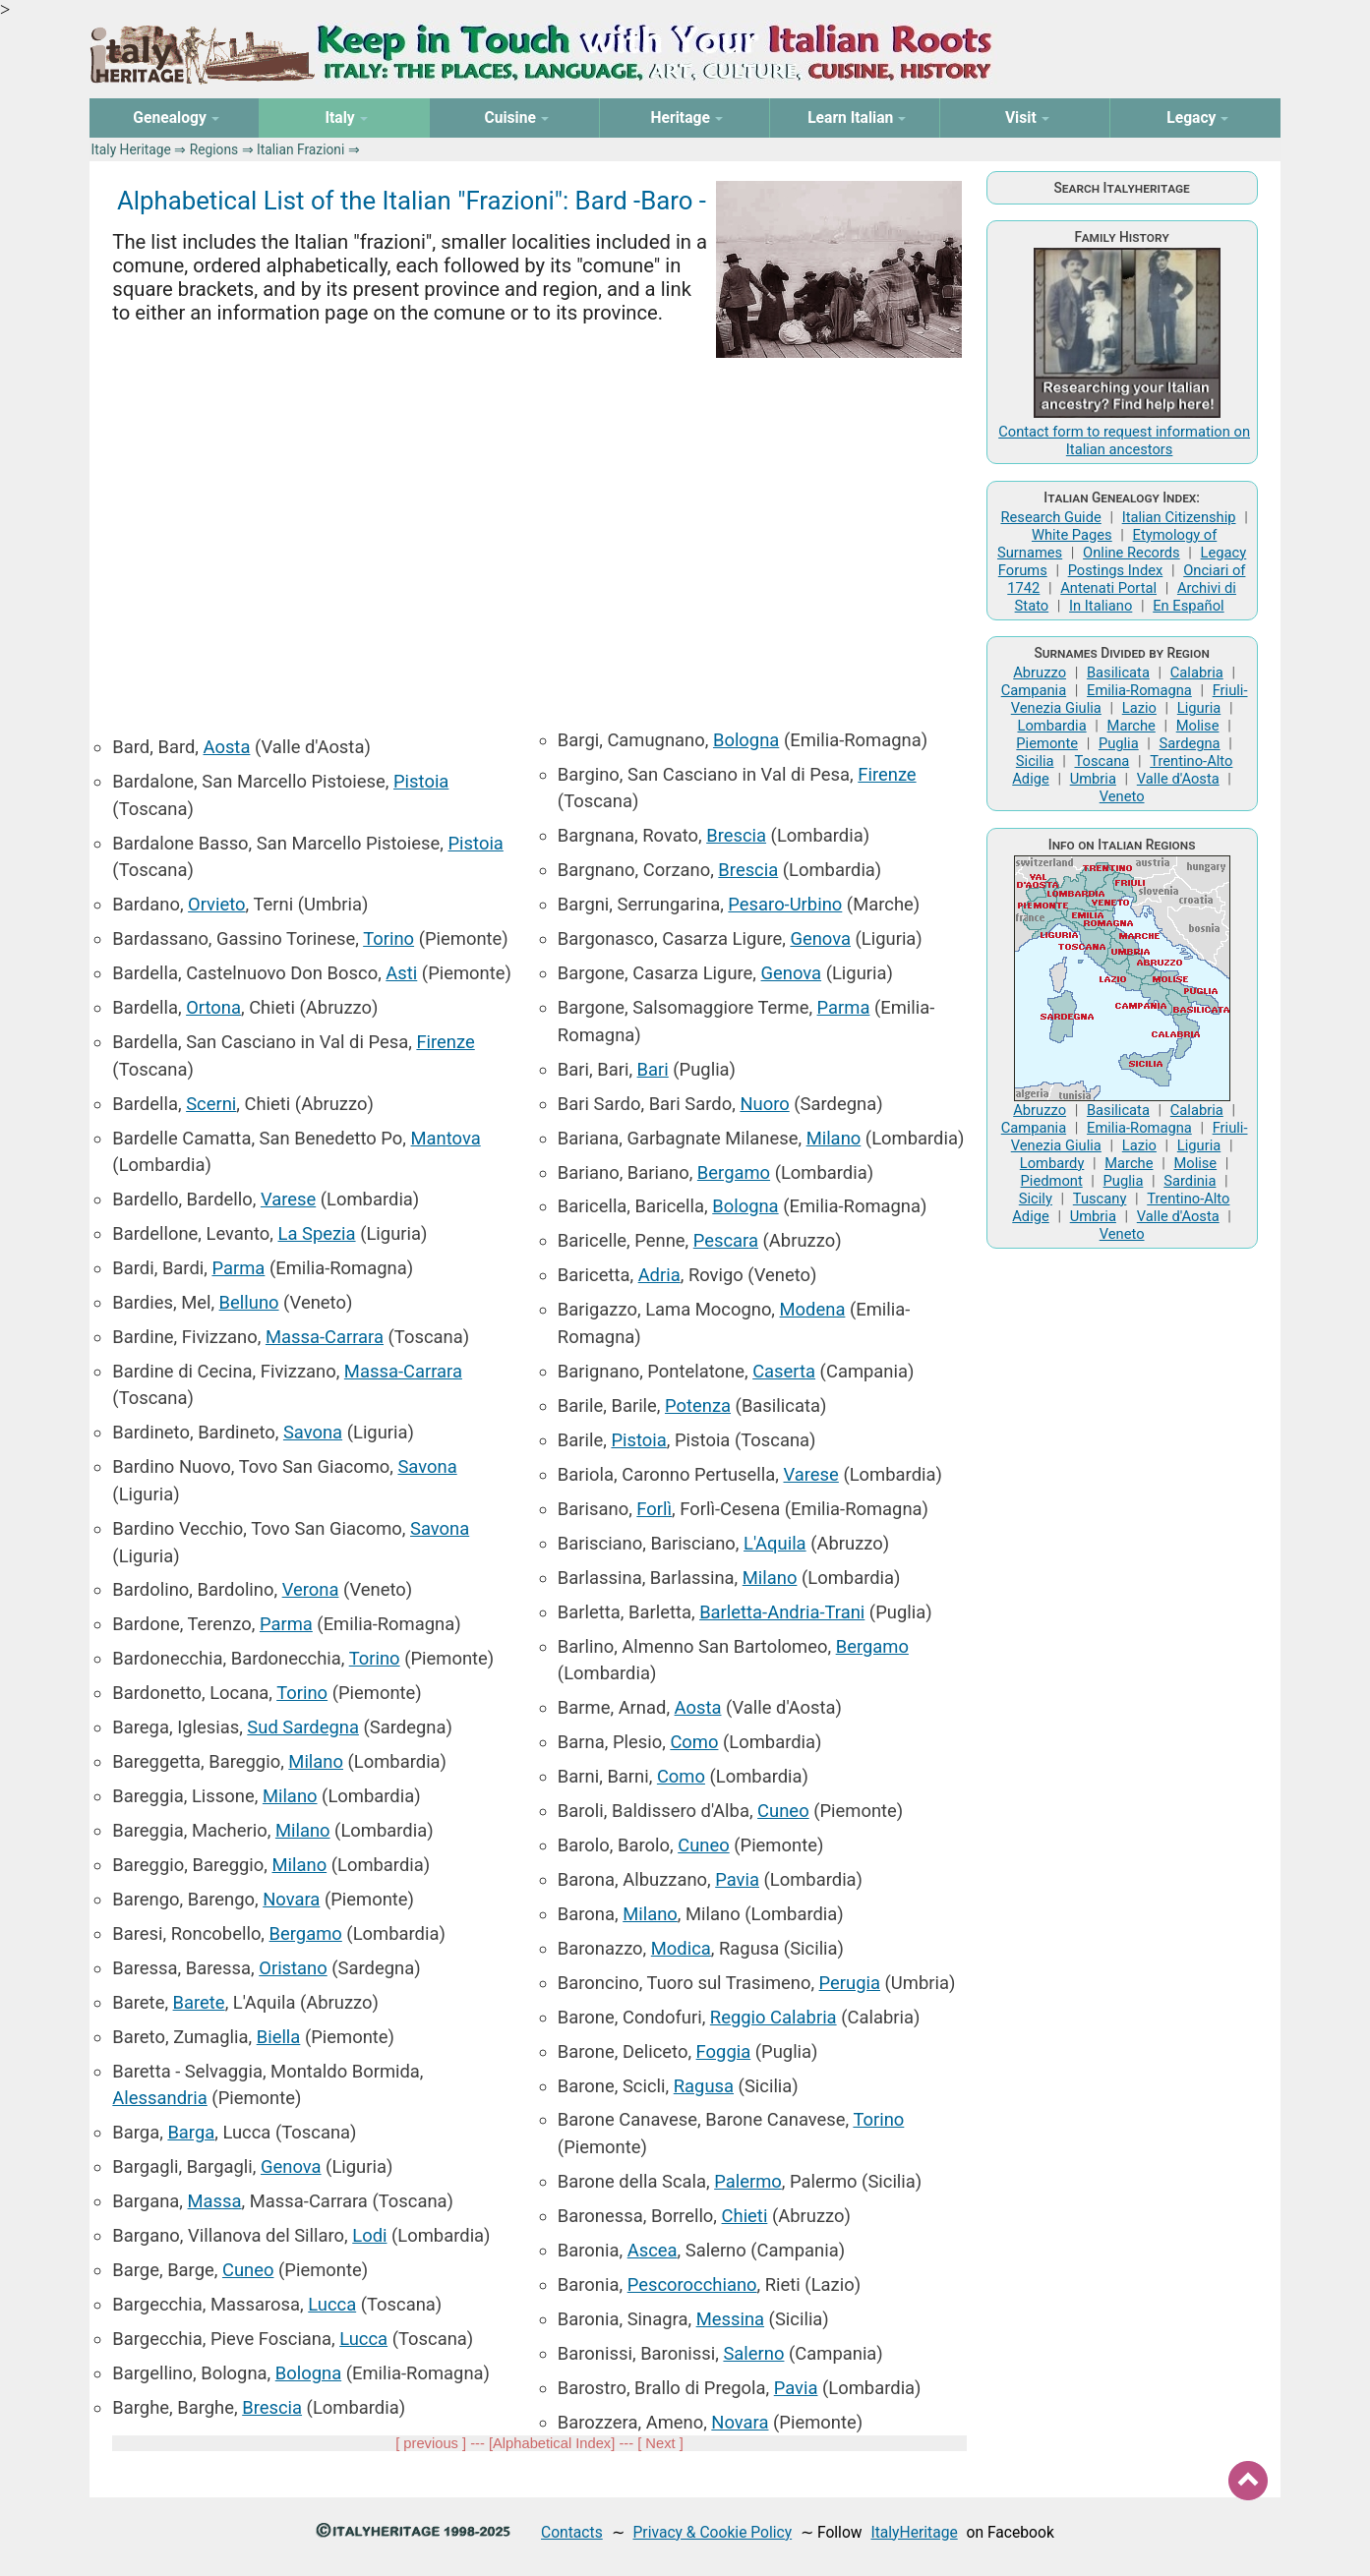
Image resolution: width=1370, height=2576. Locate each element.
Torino (388, 938)
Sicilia (1035, 761)
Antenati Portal (1108, 588)
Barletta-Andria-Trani (781, 1612)
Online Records (1131, 552)
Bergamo (305, 1933)
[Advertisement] (539, 532)
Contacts (572, 2532)
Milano (315, 1761)
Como (694, 1741)
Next (660, 2443)
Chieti (745, 2215)
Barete (199, 2002)
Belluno (249, 1302)
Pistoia (420, 781)
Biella (279, 2036)
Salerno (753, 2353)
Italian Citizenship (1179, 517)
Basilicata (1118, 672)
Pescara (725, 1240)
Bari (653, 1069)
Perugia (849, 1982)
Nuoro (764, 1103)
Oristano (293, 1968)
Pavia (737, 1879)
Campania (1033, 690)
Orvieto (217, 904)
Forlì (654, 1508)
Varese (288, 1199)
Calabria (1196, 672)
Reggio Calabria (773, 2017)
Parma (238, 1268)
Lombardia (1051, 725)
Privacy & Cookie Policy (712, 2532)
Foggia (723, 2051)
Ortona (213, 1007)
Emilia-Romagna (1139, 690)
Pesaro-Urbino (785, 904)
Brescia (272, 2407)
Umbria (1093, 779)
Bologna (308, 2373)
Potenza (698, 1405)
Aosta (227, 746)
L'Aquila (775, 1543)
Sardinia (1189, 1181)
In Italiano (1100, 606)
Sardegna (1190, 743)
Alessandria (159, 2097)
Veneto (1122, 796)
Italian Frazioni (300, 149)
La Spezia (317, 1233)
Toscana (1101, 761)
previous (430, 2443)
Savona (312, 1432)
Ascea (652, 2250)
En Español (1188, 606)
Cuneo (248, 2269)
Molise (1198, 725)
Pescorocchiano (692, 2284)
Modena (813, 1309)
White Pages (1072, 535)
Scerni (211, 1103)
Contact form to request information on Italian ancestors (1124, 440)
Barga (190, 2132)
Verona (310, 1589)
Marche (1131, 725)
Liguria (1199, 708)
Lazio (1139, 708)
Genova (291, 2166)
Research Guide (1050, 517)
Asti (401, 973)
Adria (659, 1274)
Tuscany (1100, 1198)
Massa (215, 2201)
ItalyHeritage (913, 2532)
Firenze (445, 1041)
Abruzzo (1039, 672)
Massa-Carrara (325, 1336)
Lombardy (1052, 1163)
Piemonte (1047, 743)
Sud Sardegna (303, 1727)
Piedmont (1052, 1181)
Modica (681, 1948)
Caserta (783, 1371)
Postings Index (1115, 570)
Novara (291, 1899)
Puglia (1119, 743)
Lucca (332, 2304)
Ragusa (704, 2086)
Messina (730, 2319)
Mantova (446, 1138)
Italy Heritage (131, 149)
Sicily (1035, 1198)
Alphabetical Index (552, 2443)
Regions (214, 149)
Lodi (369, 2235)
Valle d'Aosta (1178, 779)
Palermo (748, 2181)
